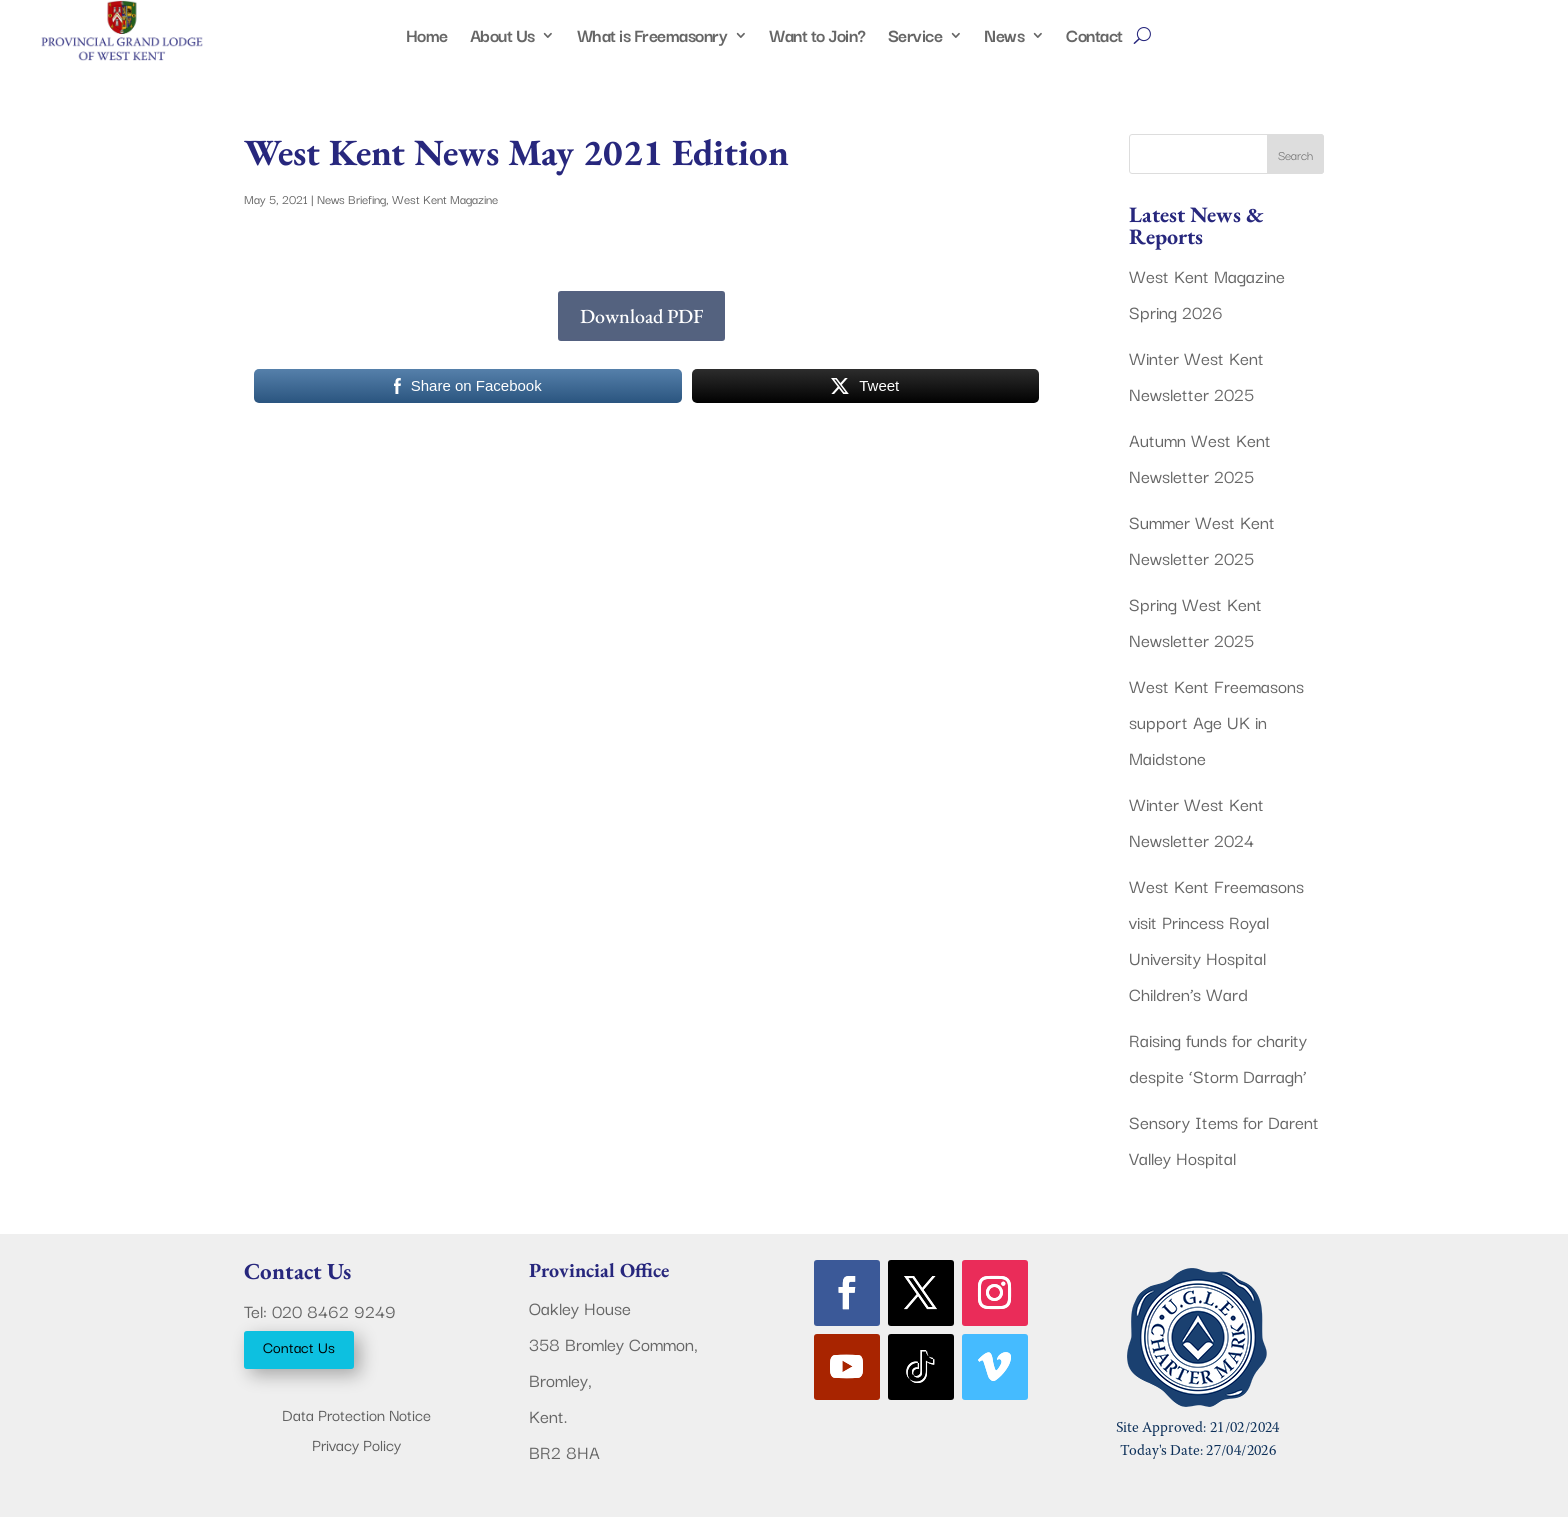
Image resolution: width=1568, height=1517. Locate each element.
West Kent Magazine (445, 198)
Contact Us (299, 1346)
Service (915, 38)
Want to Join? (817, 38)
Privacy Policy (356, 1446)
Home (427, 38)
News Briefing (351, 198)
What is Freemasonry (652, 38)
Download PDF (641, 316)
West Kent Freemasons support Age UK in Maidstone (1216, 721)
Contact (1094, 38)
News (1004, 38)
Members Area (1486, 20)
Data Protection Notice (356, 1416)
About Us (502, 38)
